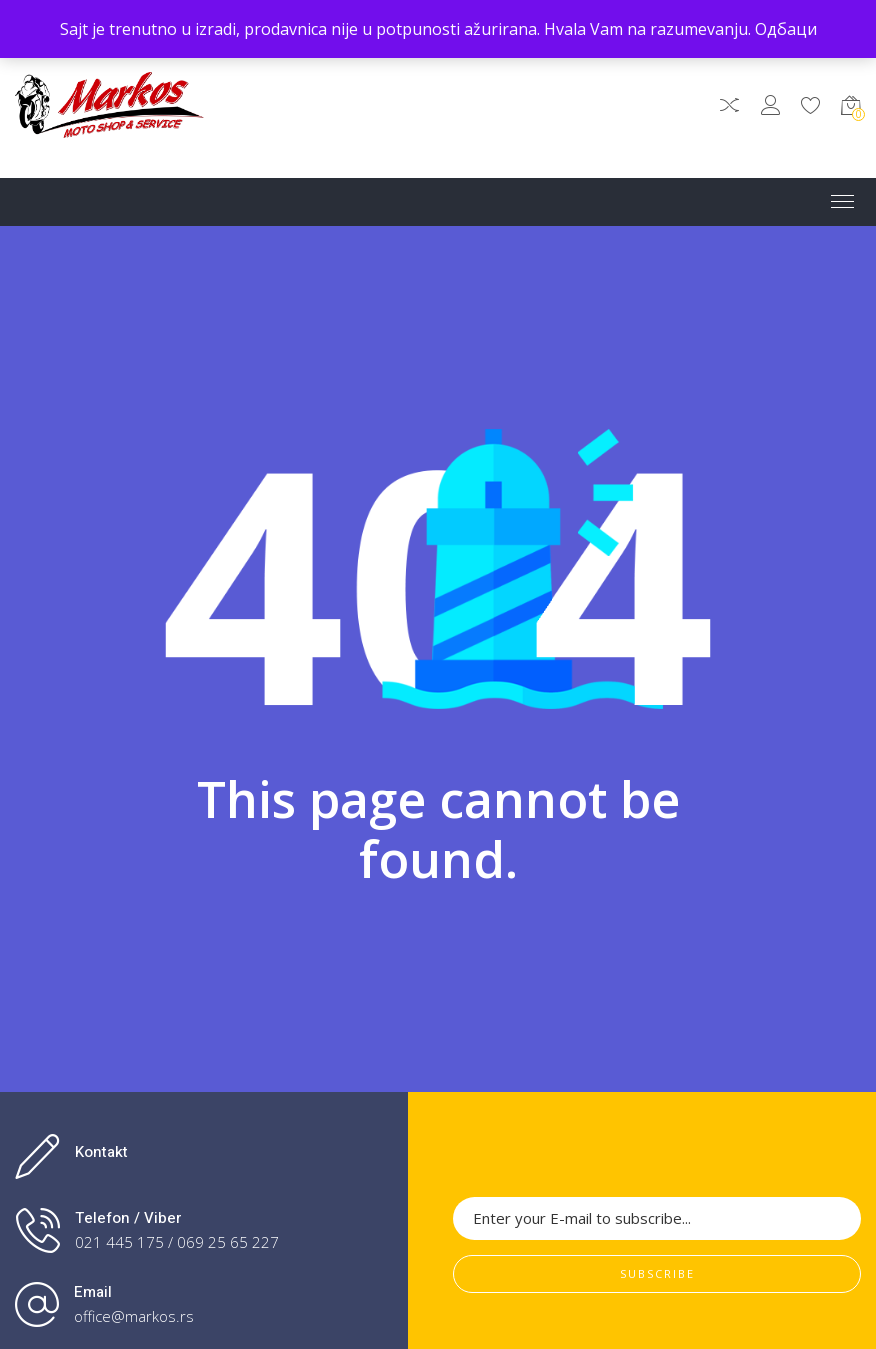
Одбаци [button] (786, 29)
